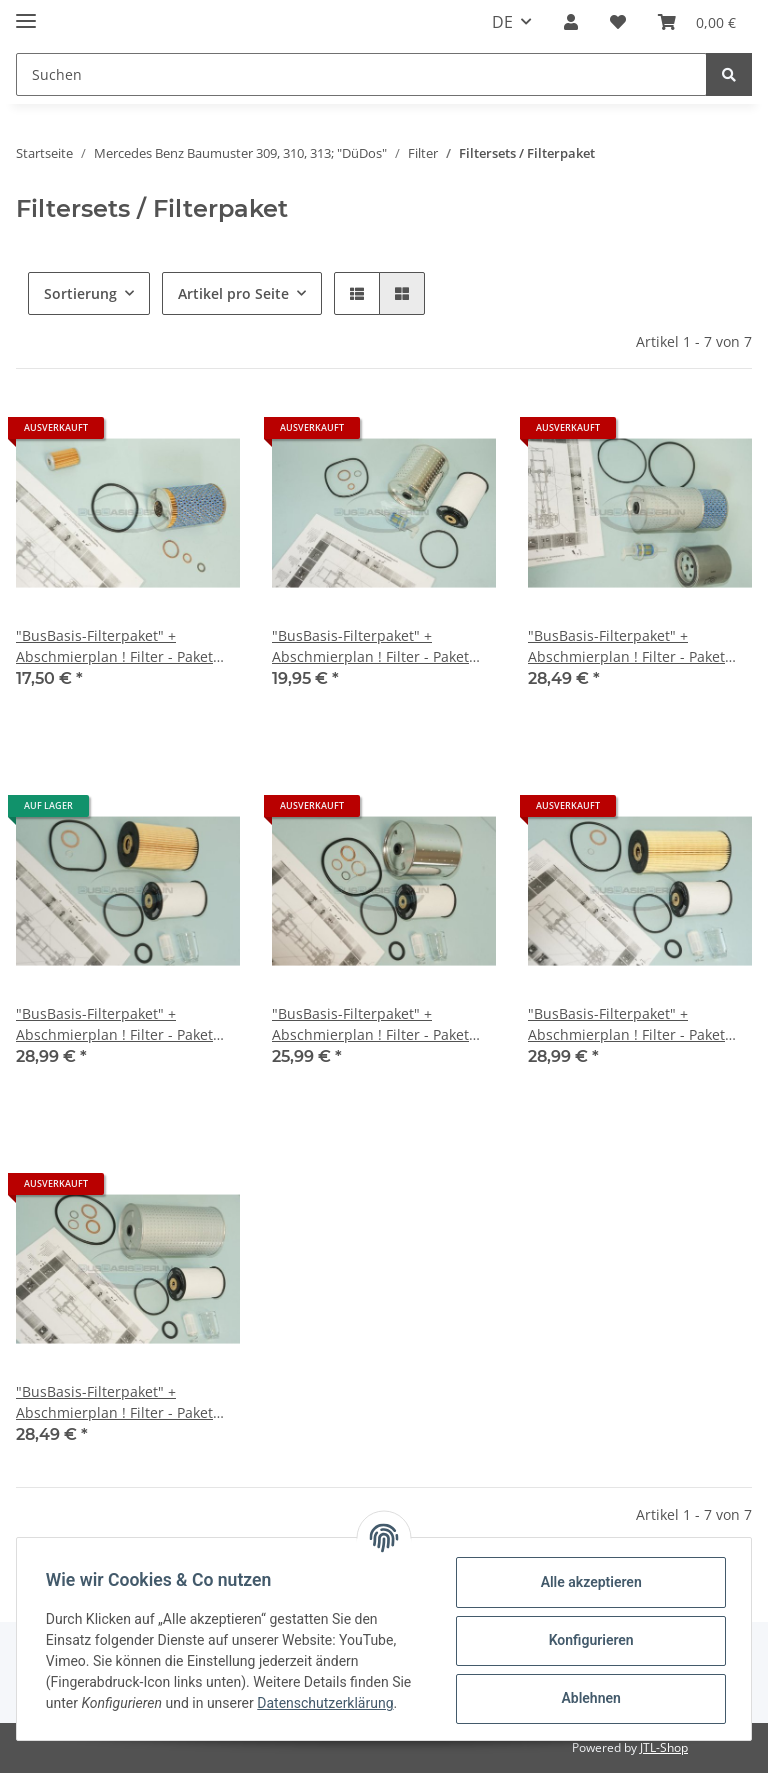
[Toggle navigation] (26, 12)
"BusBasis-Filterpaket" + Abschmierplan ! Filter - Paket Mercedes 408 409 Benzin (114, 646)
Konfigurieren (587, 1640)
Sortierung (80, 293)
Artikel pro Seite (233, 293)
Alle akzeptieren (587, 1582)
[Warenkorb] (697, 22)
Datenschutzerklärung (328, 1703)
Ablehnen (587, 1698)
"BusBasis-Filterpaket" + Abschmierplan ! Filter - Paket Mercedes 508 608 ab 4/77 (114, 1024)
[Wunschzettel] (618, 22)
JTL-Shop (664, 1747)
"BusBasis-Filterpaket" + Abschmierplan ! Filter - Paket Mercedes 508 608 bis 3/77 (370, 1024)
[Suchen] (361, 74)
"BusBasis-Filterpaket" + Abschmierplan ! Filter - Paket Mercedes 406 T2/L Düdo (370, 646)
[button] (571, 22)
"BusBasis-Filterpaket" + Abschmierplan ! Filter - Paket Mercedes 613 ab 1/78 (626, 1024)
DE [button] (502, 22)
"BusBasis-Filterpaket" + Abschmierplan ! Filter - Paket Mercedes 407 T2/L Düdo (626, 646)
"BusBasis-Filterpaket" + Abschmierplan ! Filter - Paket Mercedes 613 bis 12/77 (114, 1402)
